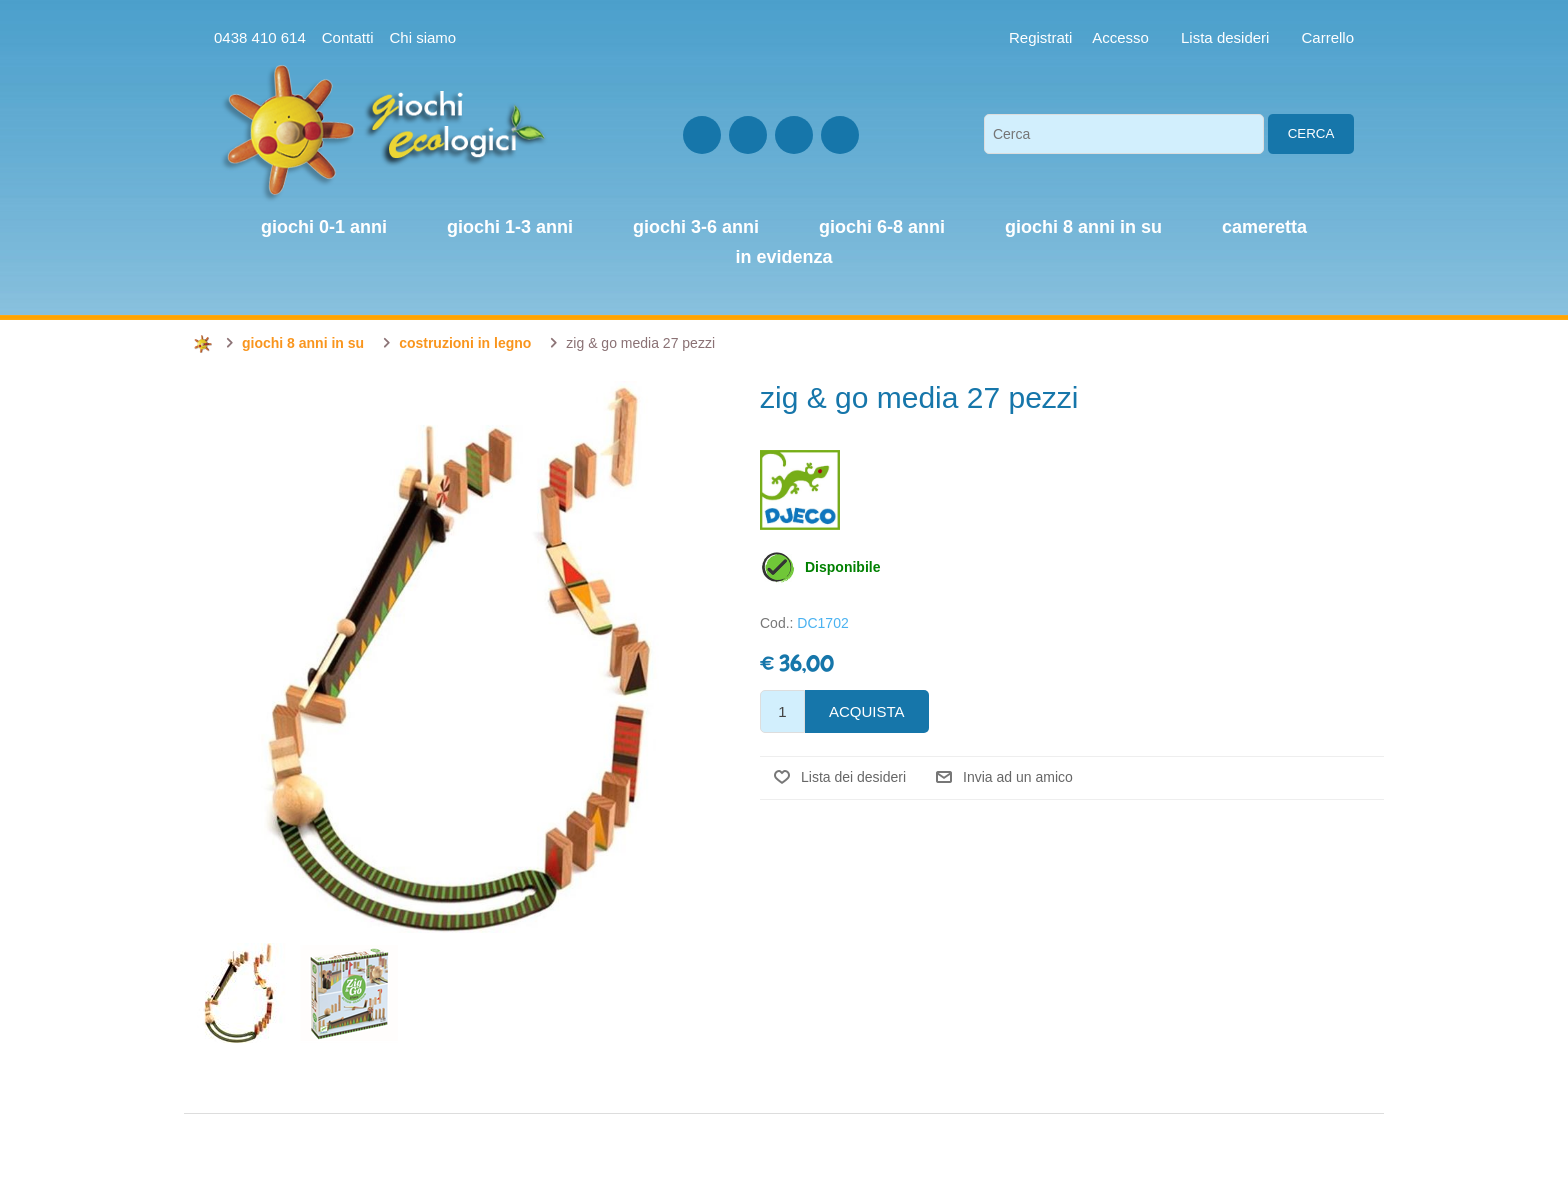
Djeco (800, 490)
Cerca (1311, 133)
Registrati (1040, 37)
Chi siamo (422, 37)
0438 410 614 (260, 37)
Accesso (1120, 37)
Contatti (348, 37)
